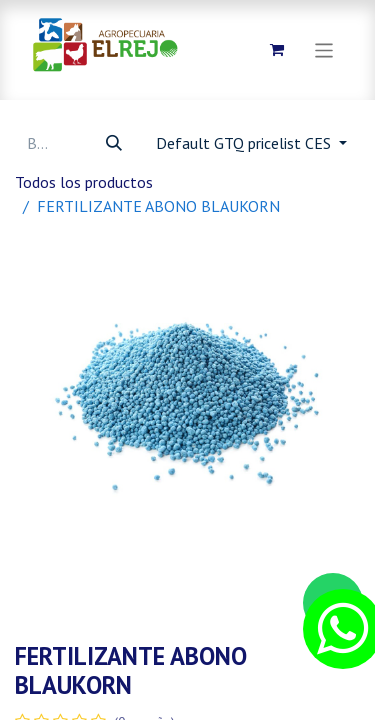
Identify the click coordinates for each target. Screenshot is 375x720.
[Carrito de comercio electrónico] (277, 50)
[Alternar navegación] (324, 49)
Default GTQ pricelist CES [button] (245, 143)
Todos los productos (84, 182)
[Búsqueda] (114, 143)
